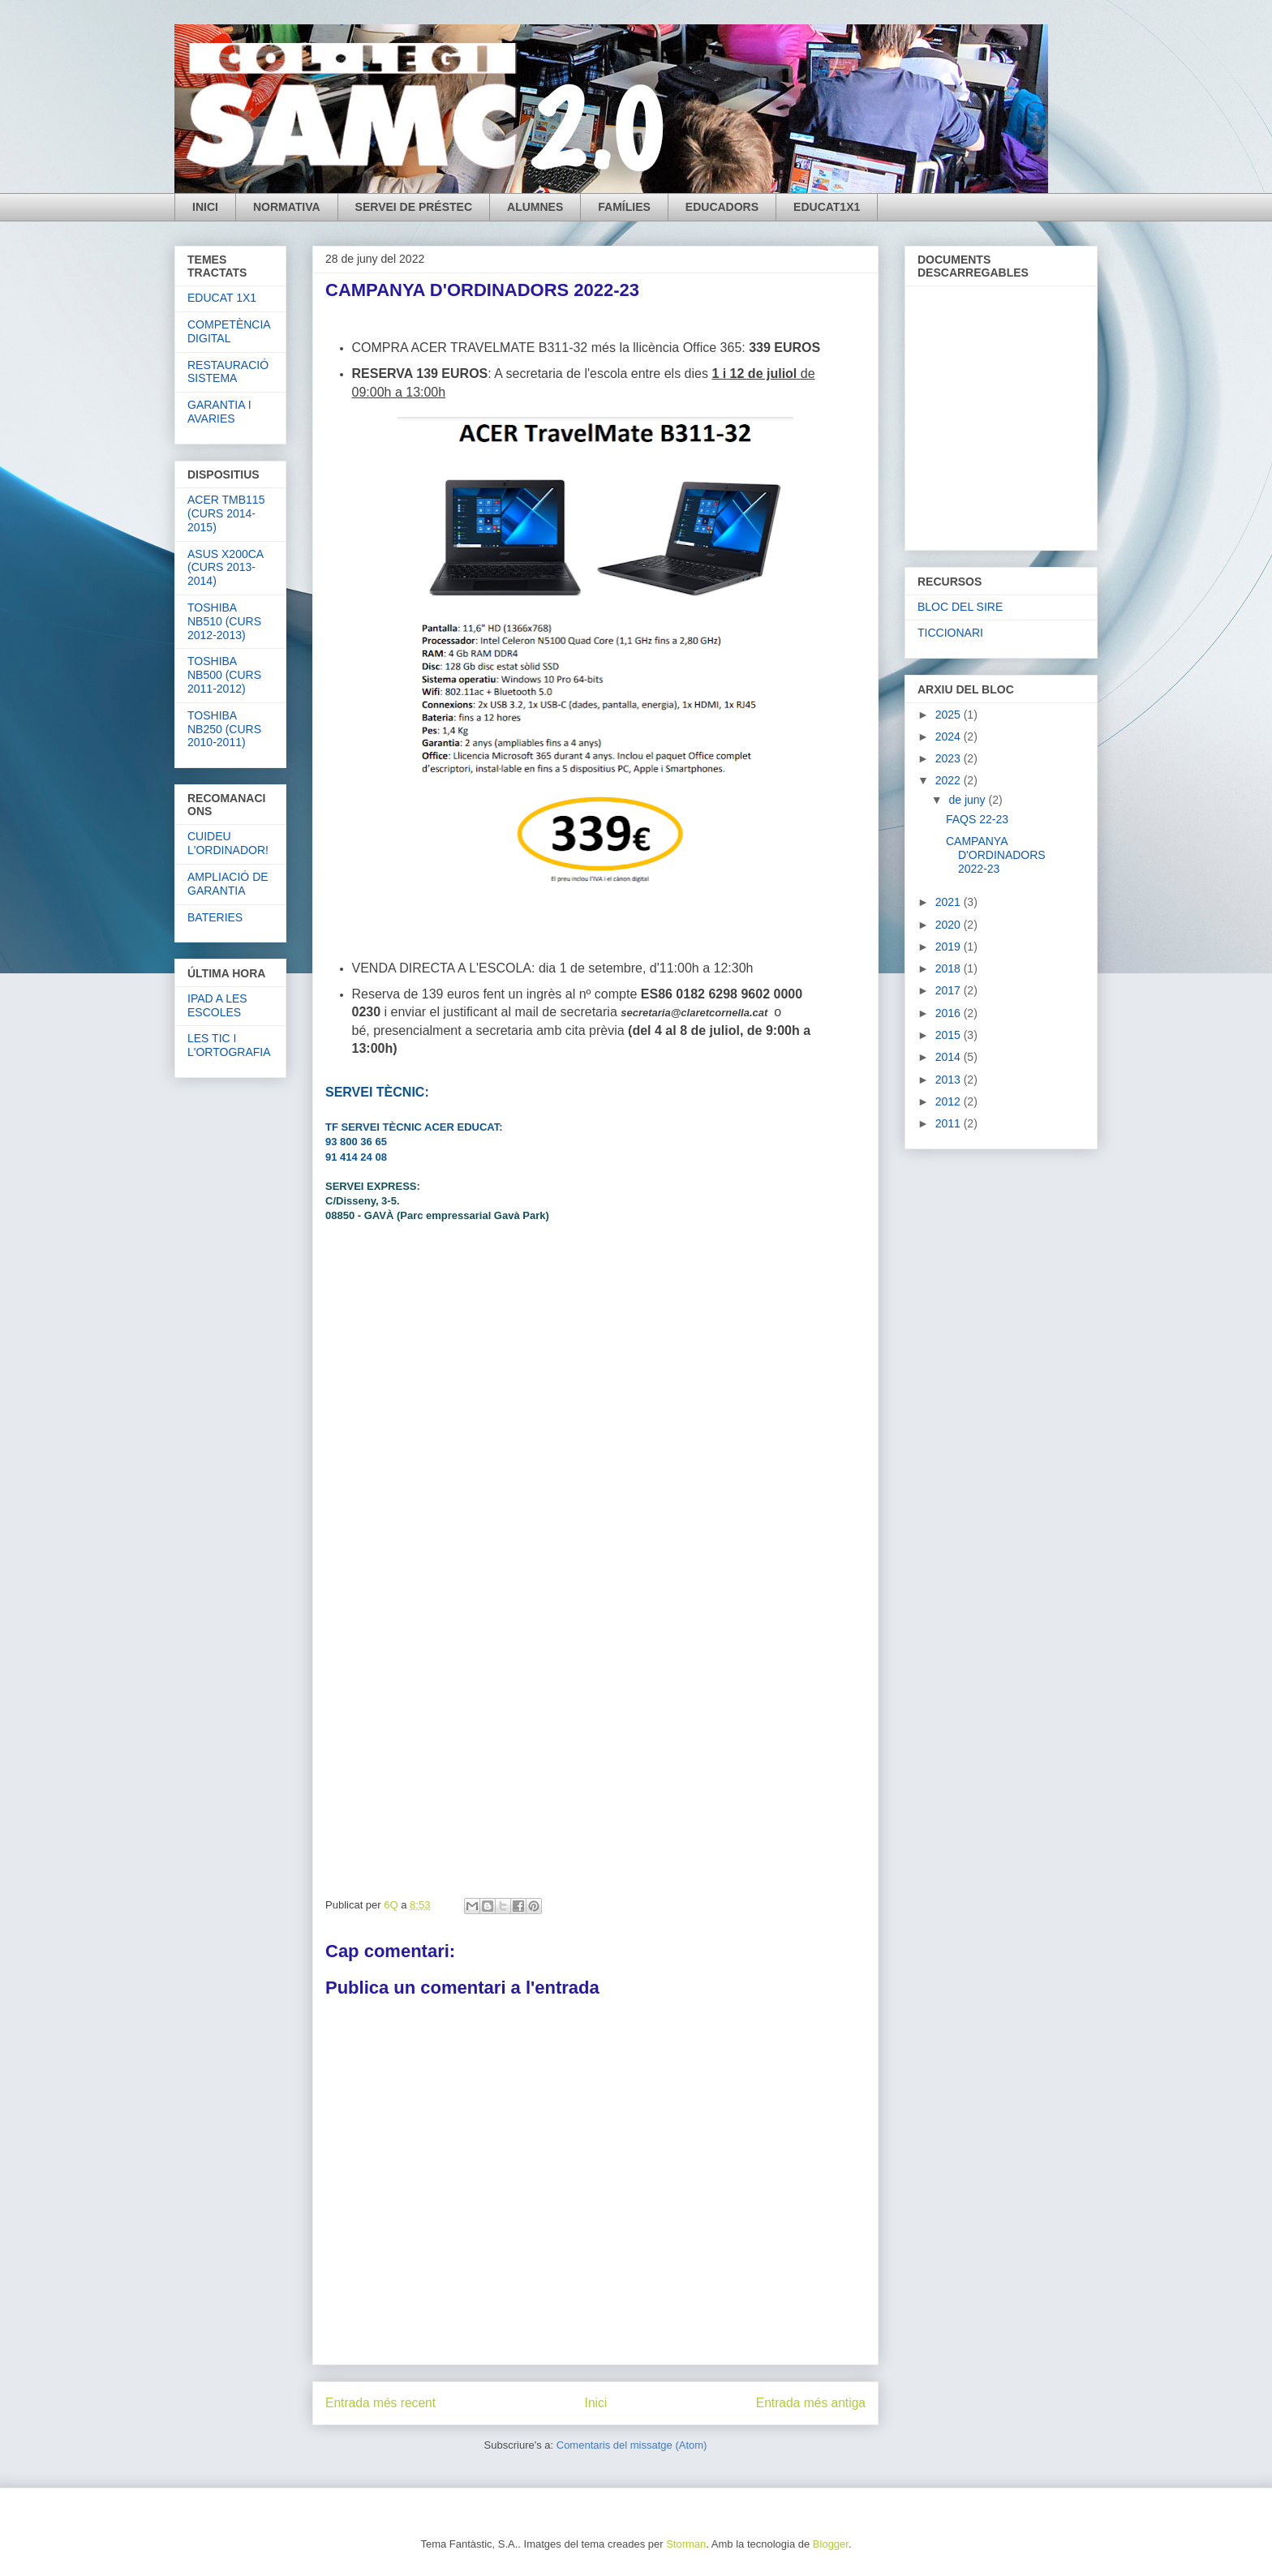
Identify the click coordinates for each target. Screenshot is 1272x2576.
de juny (968, 799)
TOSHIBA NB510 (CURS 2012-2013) (224, 621)
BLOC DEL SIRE (960, 606)
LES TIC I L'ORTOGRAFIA (229, 1045)
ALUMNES (535, 206)
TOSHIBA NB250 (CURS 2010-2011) (224, 729)
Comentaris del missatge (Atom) (631, 2445)
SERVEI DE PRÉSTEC (413, 206)
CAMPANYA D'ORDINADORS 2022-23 (996, 855)
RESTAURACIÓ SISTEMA (228, 371)
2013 (949, 1079)
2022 (949, 780)
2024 (949, 736)
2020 (949, 924)
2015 (949, 1034)
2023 (949, 758)
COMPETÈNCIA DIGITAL (228, 331)
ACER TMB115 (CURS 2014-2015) (225, 513)
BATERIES (215, 917)
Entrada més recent (380, 2403)
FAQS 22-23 (977, 819)
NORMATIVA (286, 206)
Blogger (831, 2544)
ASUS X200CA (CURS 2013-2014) (225, 567)
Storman (686, 2544)
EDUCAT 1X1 (221, 297)
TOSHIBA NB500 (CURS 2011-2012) (224, 675)
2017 (949, 990)
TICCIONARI (950, 632)
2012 (949, 1101)
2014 (949, 1056)
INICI (205, 206)
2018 (949, 968)
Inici (596, 2403)
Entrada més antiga (811, 2403)
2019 (949, 946)
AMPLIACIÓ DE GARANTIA (228, 883)
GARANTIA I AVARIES (219, 411)
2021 (949, 901)
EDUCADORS (721, 206)
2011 (949, 1123)
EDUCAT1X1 (826, 206)
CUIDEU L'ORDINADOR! (228, 843)
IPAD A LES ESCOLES (217, 1005)
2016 (949, 1013)
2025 (949, 714)
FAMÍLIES (624, 206)
